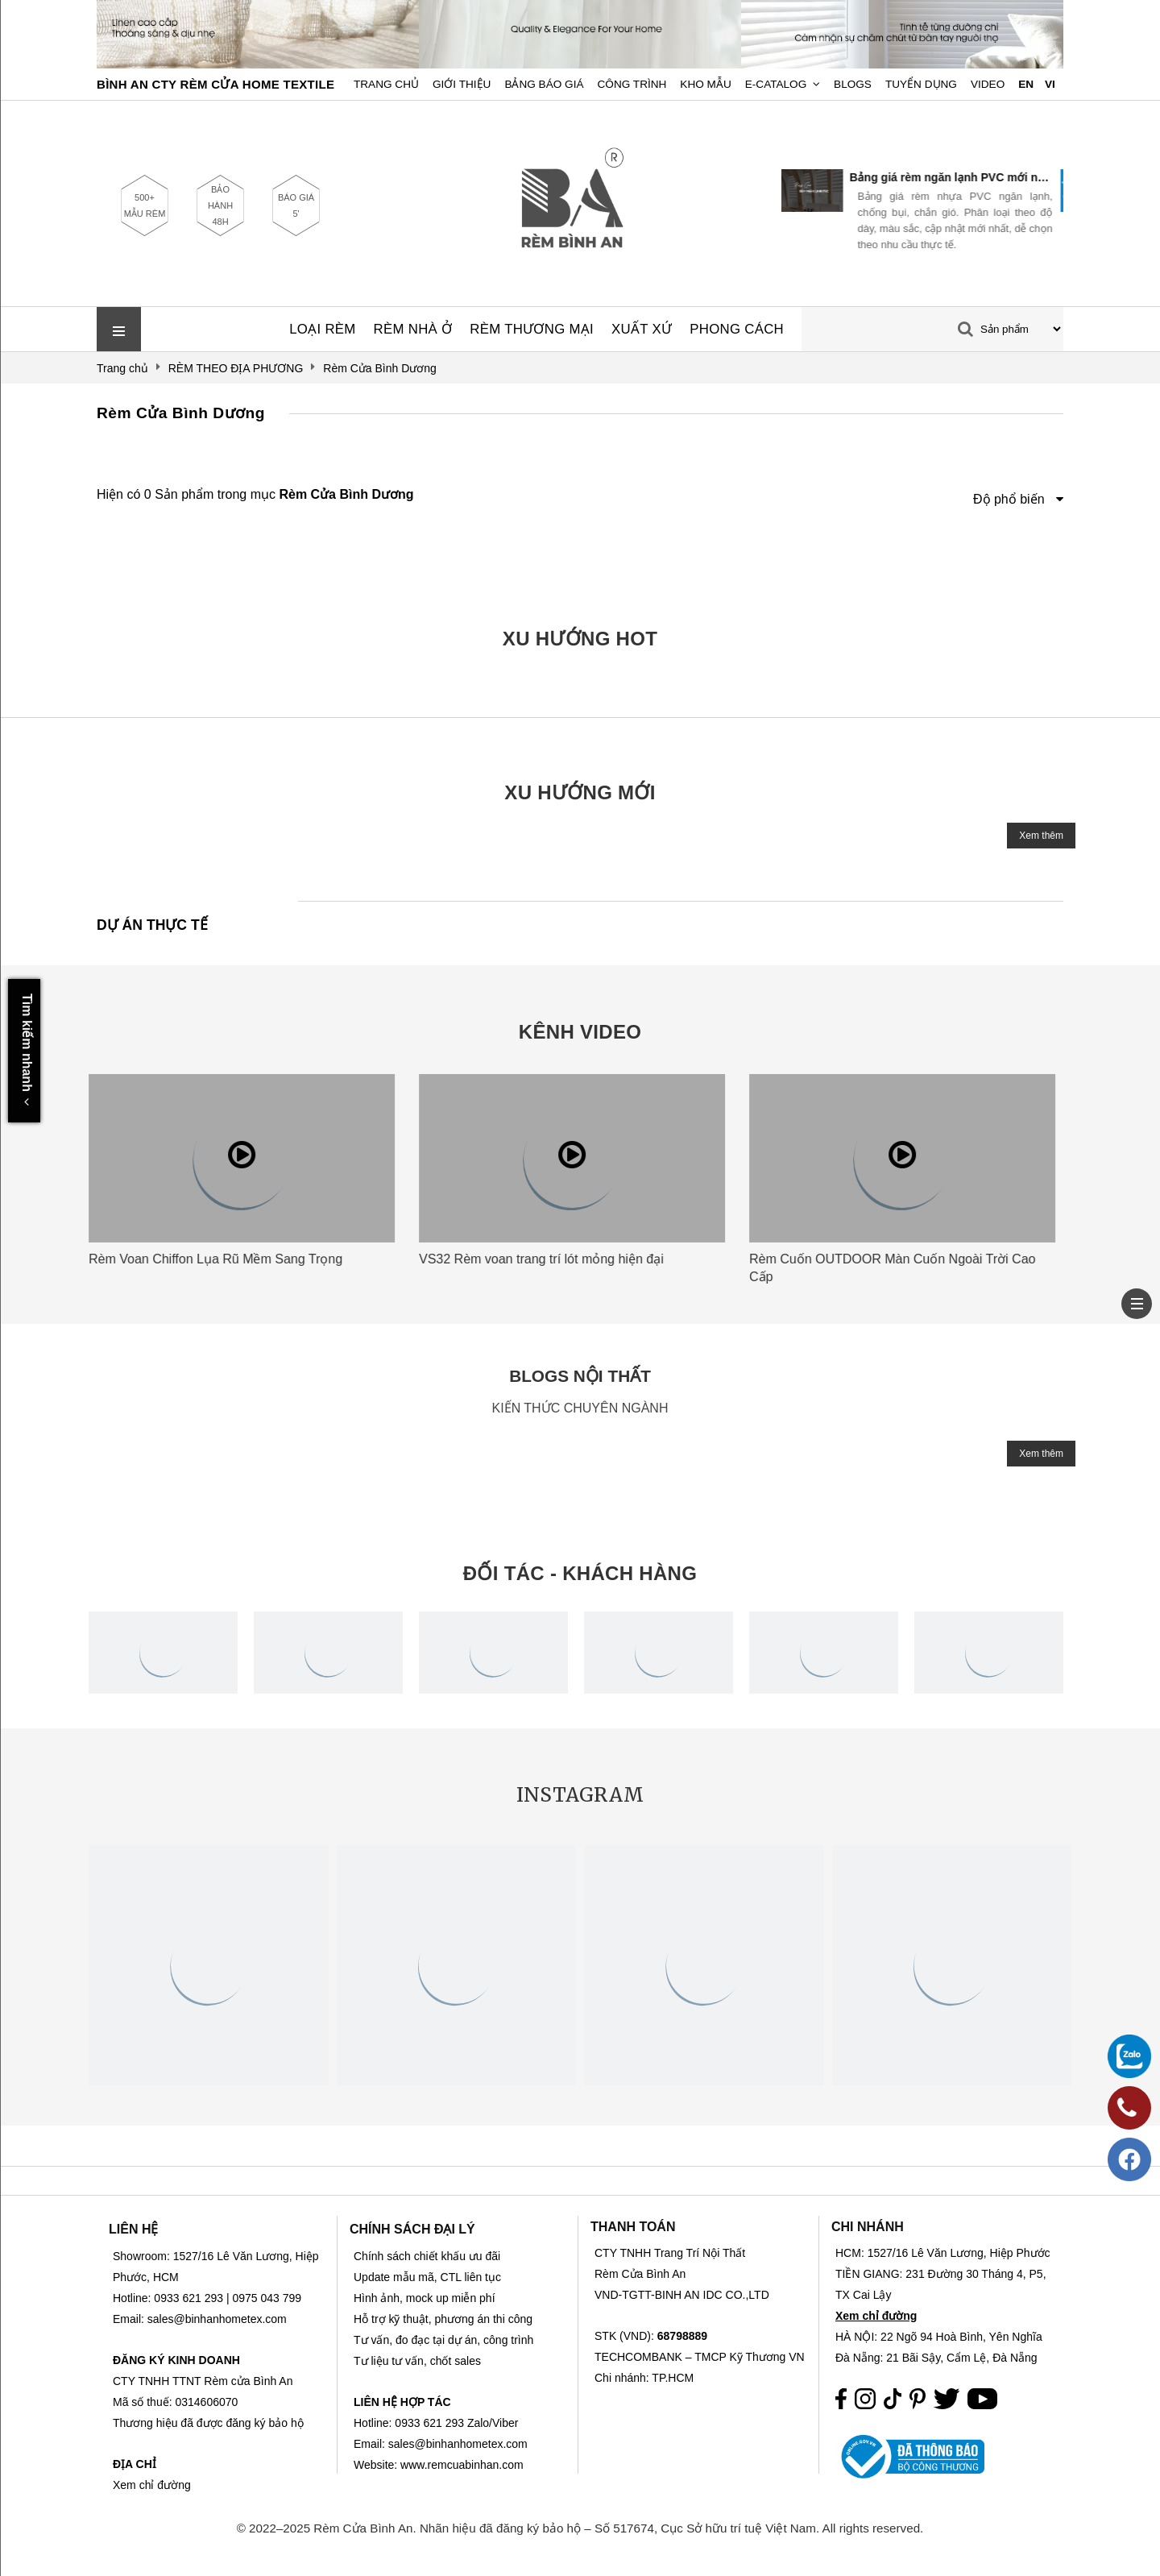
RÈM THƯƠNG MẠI (532, 329)
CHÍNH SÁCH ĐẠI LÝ (412, 2229)
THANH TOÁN (632, 2227)
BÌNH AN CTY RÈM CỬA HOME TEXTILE (215, 84)
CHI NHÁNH (867, 2227)
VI (1050, 84)
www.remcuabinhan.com (462, 2464)
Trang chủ (386, 84)
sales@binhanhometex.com (458, 2443)
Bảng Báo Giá (543, 84)
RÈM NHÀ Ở (413, 329)
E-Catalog (776, 84)
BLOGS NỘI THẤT (580, 1376)
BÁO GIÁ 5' (296, 205)
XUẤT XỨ (641, 329)
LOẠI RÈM (322, 329)
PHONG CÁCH (737, 329)
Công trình (632, 84)
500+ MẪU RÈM (145, 205)
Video (988, 84)
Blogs (853, 84)
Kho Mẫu (705, 84)
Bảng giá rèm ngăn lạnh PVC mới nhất (957, 177)
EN (1026, 84)
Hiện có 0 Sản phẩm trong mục (255, 494)
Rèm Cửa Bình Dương (181, 412)
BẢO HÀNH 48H (220, 205)
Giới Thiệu (462, 84)
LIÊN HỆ (133, 2229)
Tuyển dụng (921, 84)
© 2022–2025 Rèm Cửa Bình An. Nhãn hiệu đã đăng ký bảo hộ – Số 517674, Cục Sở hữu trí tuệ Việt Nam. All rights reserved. (580, 2528)
